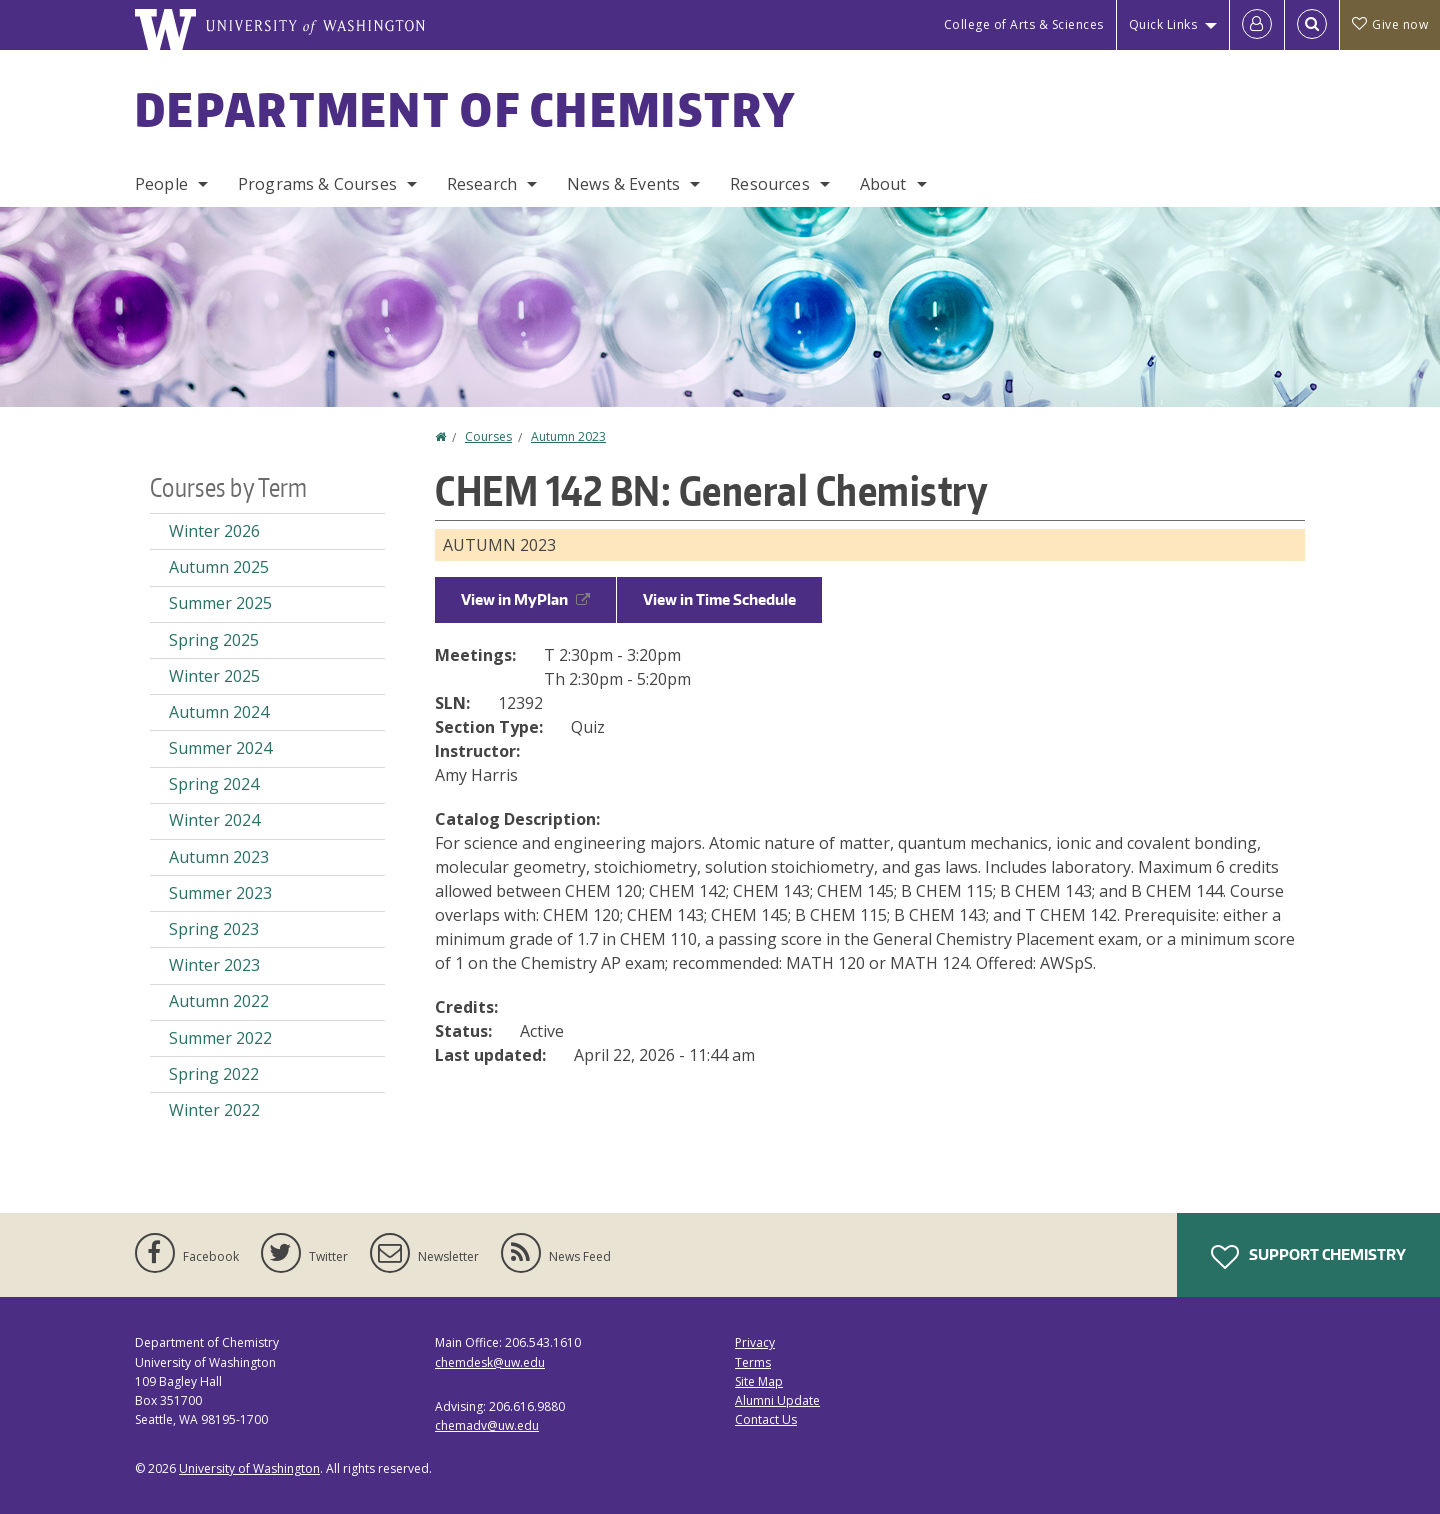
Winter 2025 (214, 676)
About (883, 184)
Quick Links (1163, 24)
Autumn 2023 (568, 436)
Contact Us (766, 1419)
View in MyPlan (525, 599)
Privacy (755, 1342)
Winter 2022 (214, 1110)
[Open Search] (1312, 25)
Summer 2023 (220, 893)
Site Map (759, 1381)
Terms (753, 1362)
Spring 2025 (214, 640)
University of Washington (249, 1468)
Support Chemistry (1308, 1257)
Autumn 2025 (219, 567)
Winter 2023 (214, 965)
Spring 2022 (214, 1074)
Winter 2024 (214, 820)
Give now (1390, 24)
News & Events (623, 184)
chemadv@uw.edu (487, 1425)
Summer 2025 (220, 603)
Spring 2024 (214, 784)
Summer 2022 (220, 1038)
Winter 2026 (214, 531)
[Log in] (1257, 25)
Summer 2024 (220, 748)
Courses (488, 436)
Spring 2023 (214, 929)
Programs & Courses (317, 184)
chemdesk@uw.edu (490, 1362)
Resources (769, 184)
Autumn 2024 (219, 712)
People (161, 184)
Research (482, 184)
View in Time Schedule (719, 599)
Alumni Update (777, 1400)
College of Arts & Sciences (1024, 24)
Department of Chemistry (465, 109)
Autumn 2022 (219, 1001)
